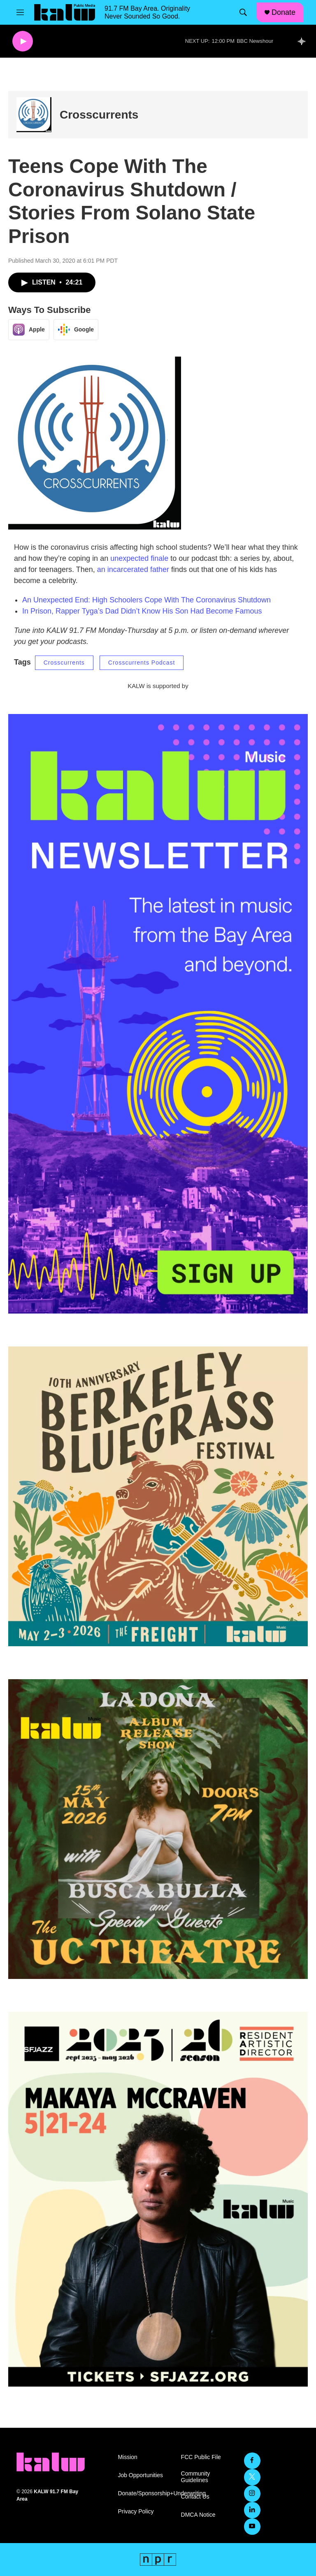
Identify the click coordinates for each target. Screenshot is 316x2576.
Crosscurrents (99, 114)
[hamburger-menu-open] (20, 12)
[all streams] (304, 41)
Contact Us (195, 2497)
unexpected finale (139, 558)
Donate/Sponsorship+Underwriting (145, 2493)
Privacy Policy (135, 2511)
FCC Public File (201, 2457)
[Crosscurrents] (33, 114)
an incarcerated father (133, 569)
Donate (283, 12)
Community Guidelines (195, 2477)
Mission (127, 2457)
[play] (22, 41)
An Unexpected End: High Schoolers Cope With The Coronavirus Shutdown (146, 600)
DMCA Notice (198, 2515)
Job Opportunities (140, 2475)
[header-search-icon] (243, 12)
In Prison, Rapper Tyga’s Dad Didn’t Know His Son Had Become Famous (142, 611)
